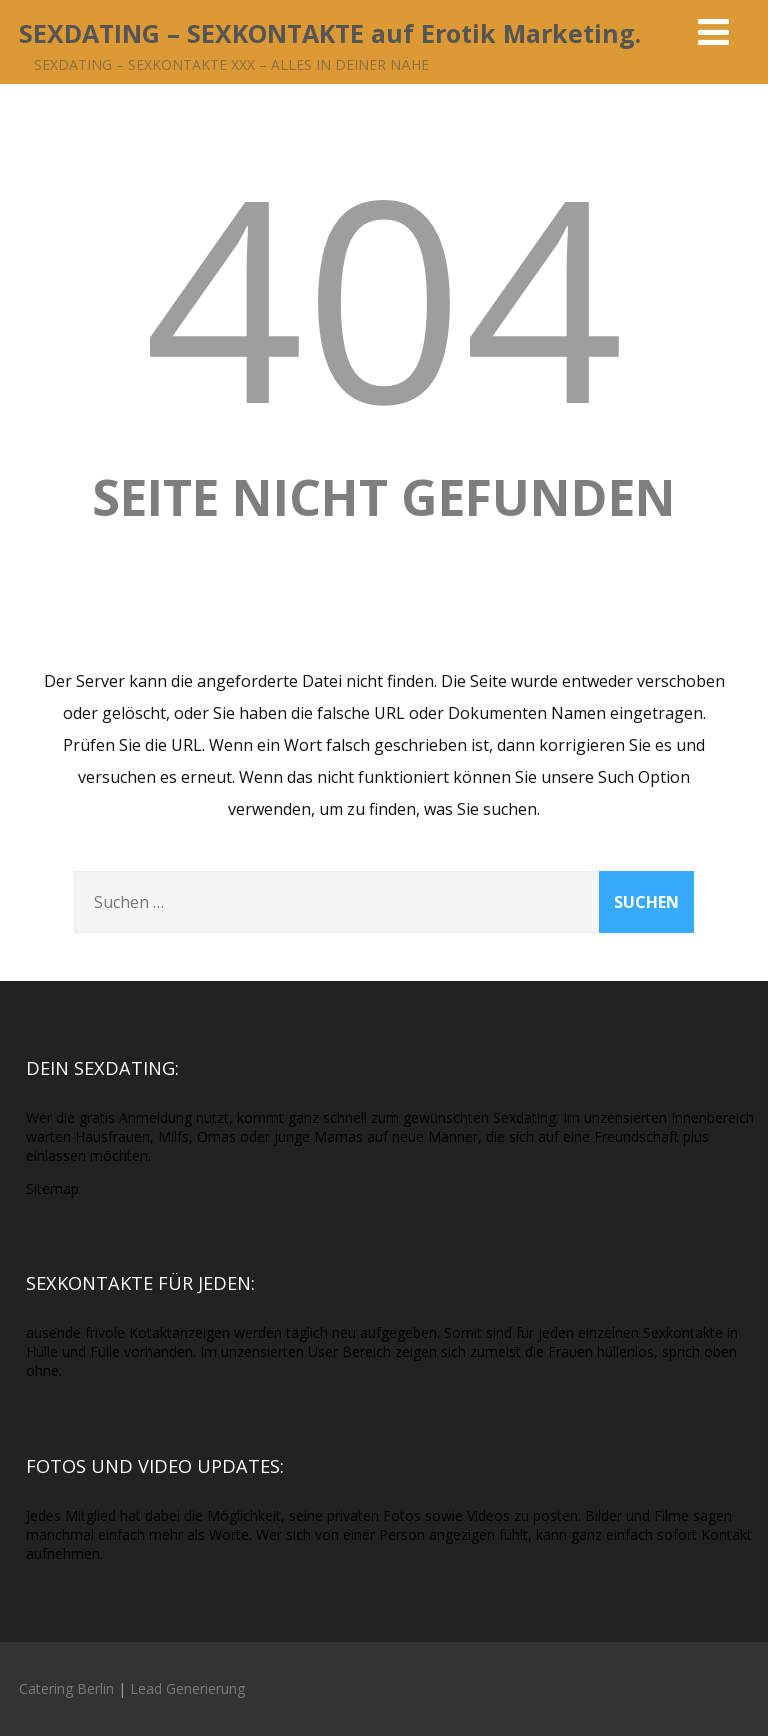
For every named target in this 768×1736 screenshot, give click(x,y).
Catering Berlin (66, 1688)
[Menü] (713, 31)
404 (384, 294)
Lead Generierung (187, 1688)
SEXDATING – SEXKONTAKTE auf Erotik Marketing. (330, 33)
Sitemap (52, 1188)
